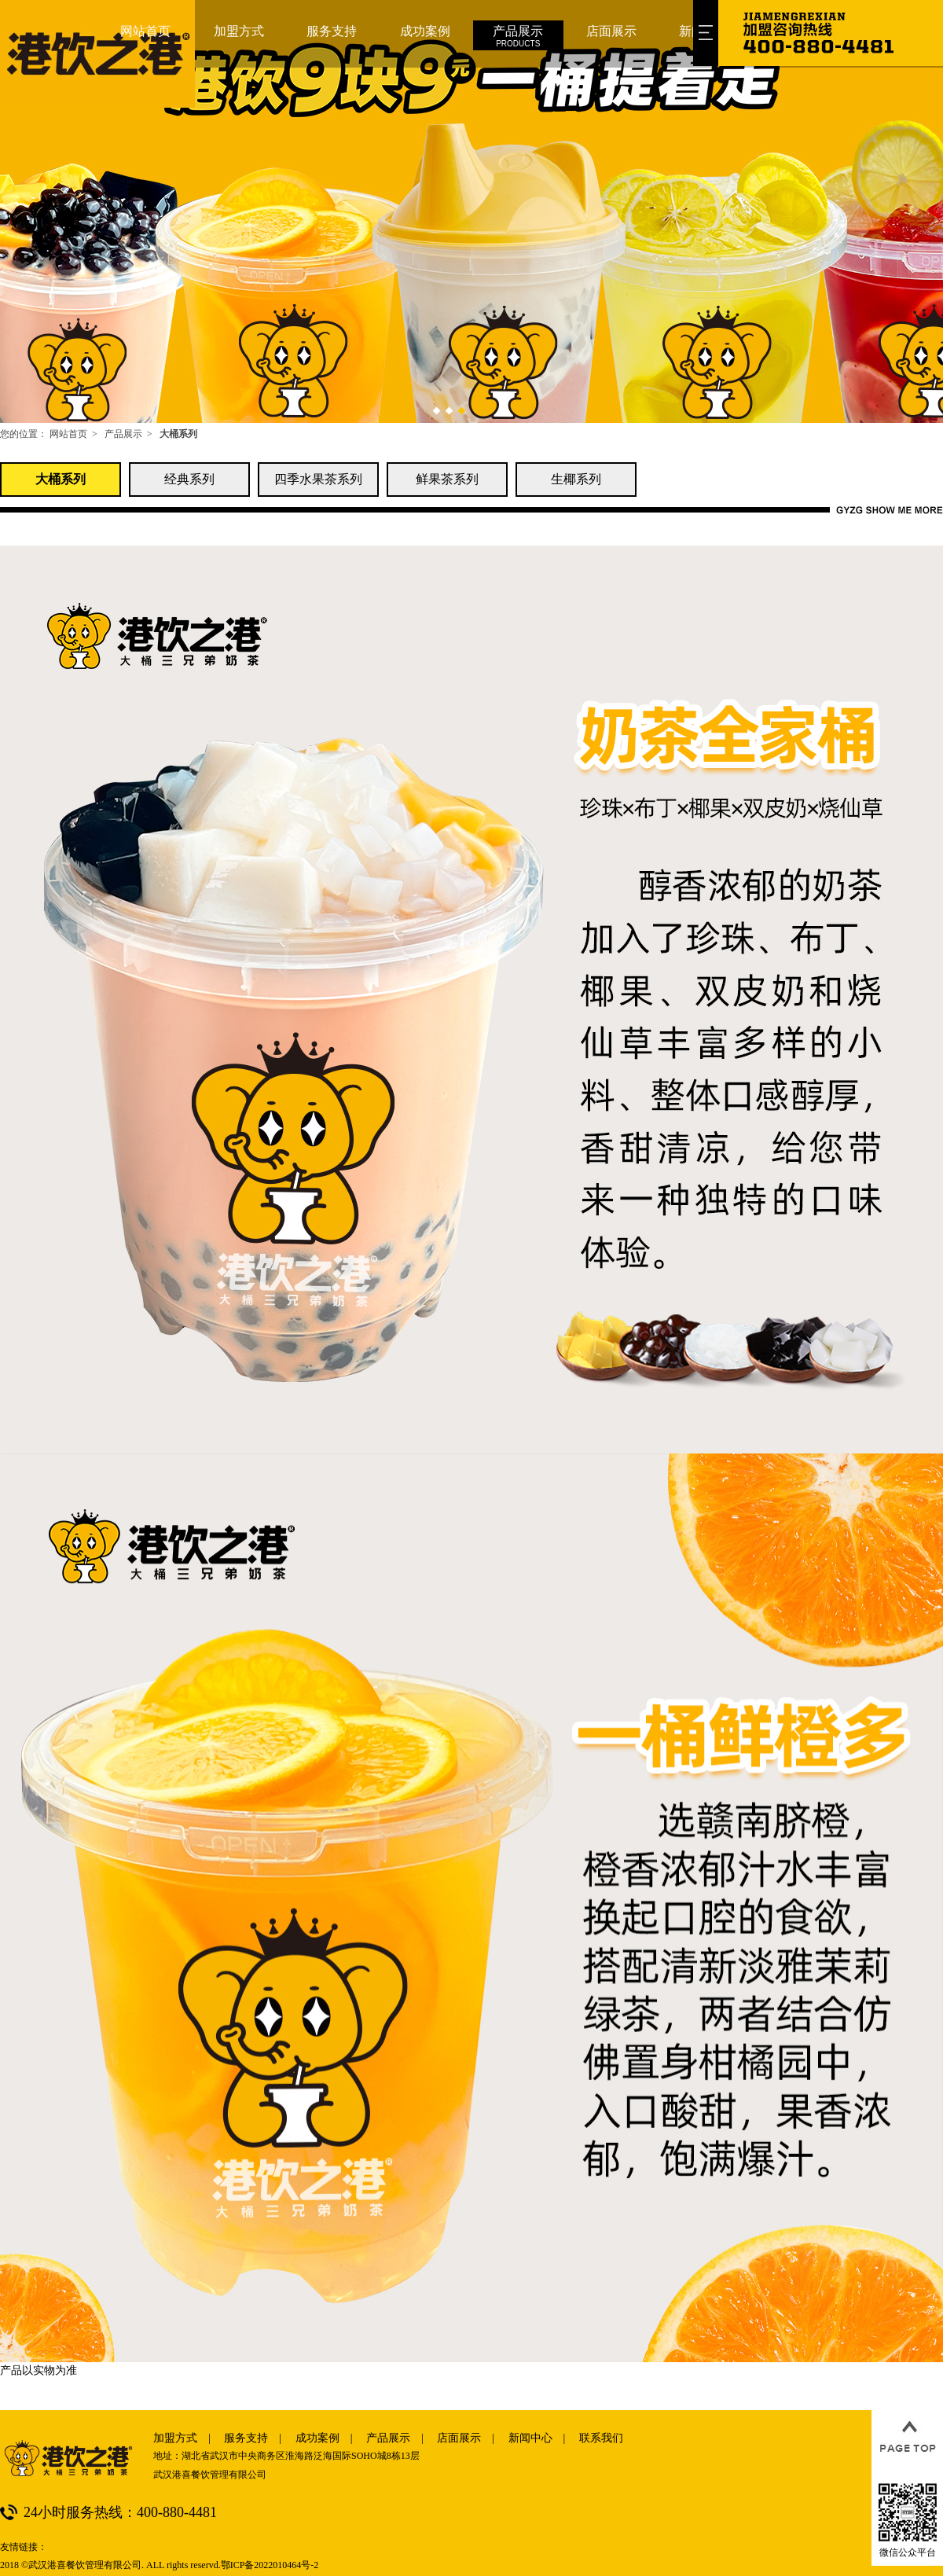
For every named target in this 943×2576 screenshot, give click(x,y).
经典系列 (189, 479)
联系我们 (601, 2438)
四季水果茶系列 (318, 479)
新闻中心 (530, 2438)
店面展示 (459, 2438)
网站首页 (68, 433)
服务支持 (246, 2438)
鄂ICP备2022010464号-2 (270, 2564)
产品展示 (123, 433)
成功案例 (317, 2438)
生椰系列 (576, 479)
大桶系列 (60, 479)
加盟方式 (175, 2438)
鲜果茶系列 (447, 479)
